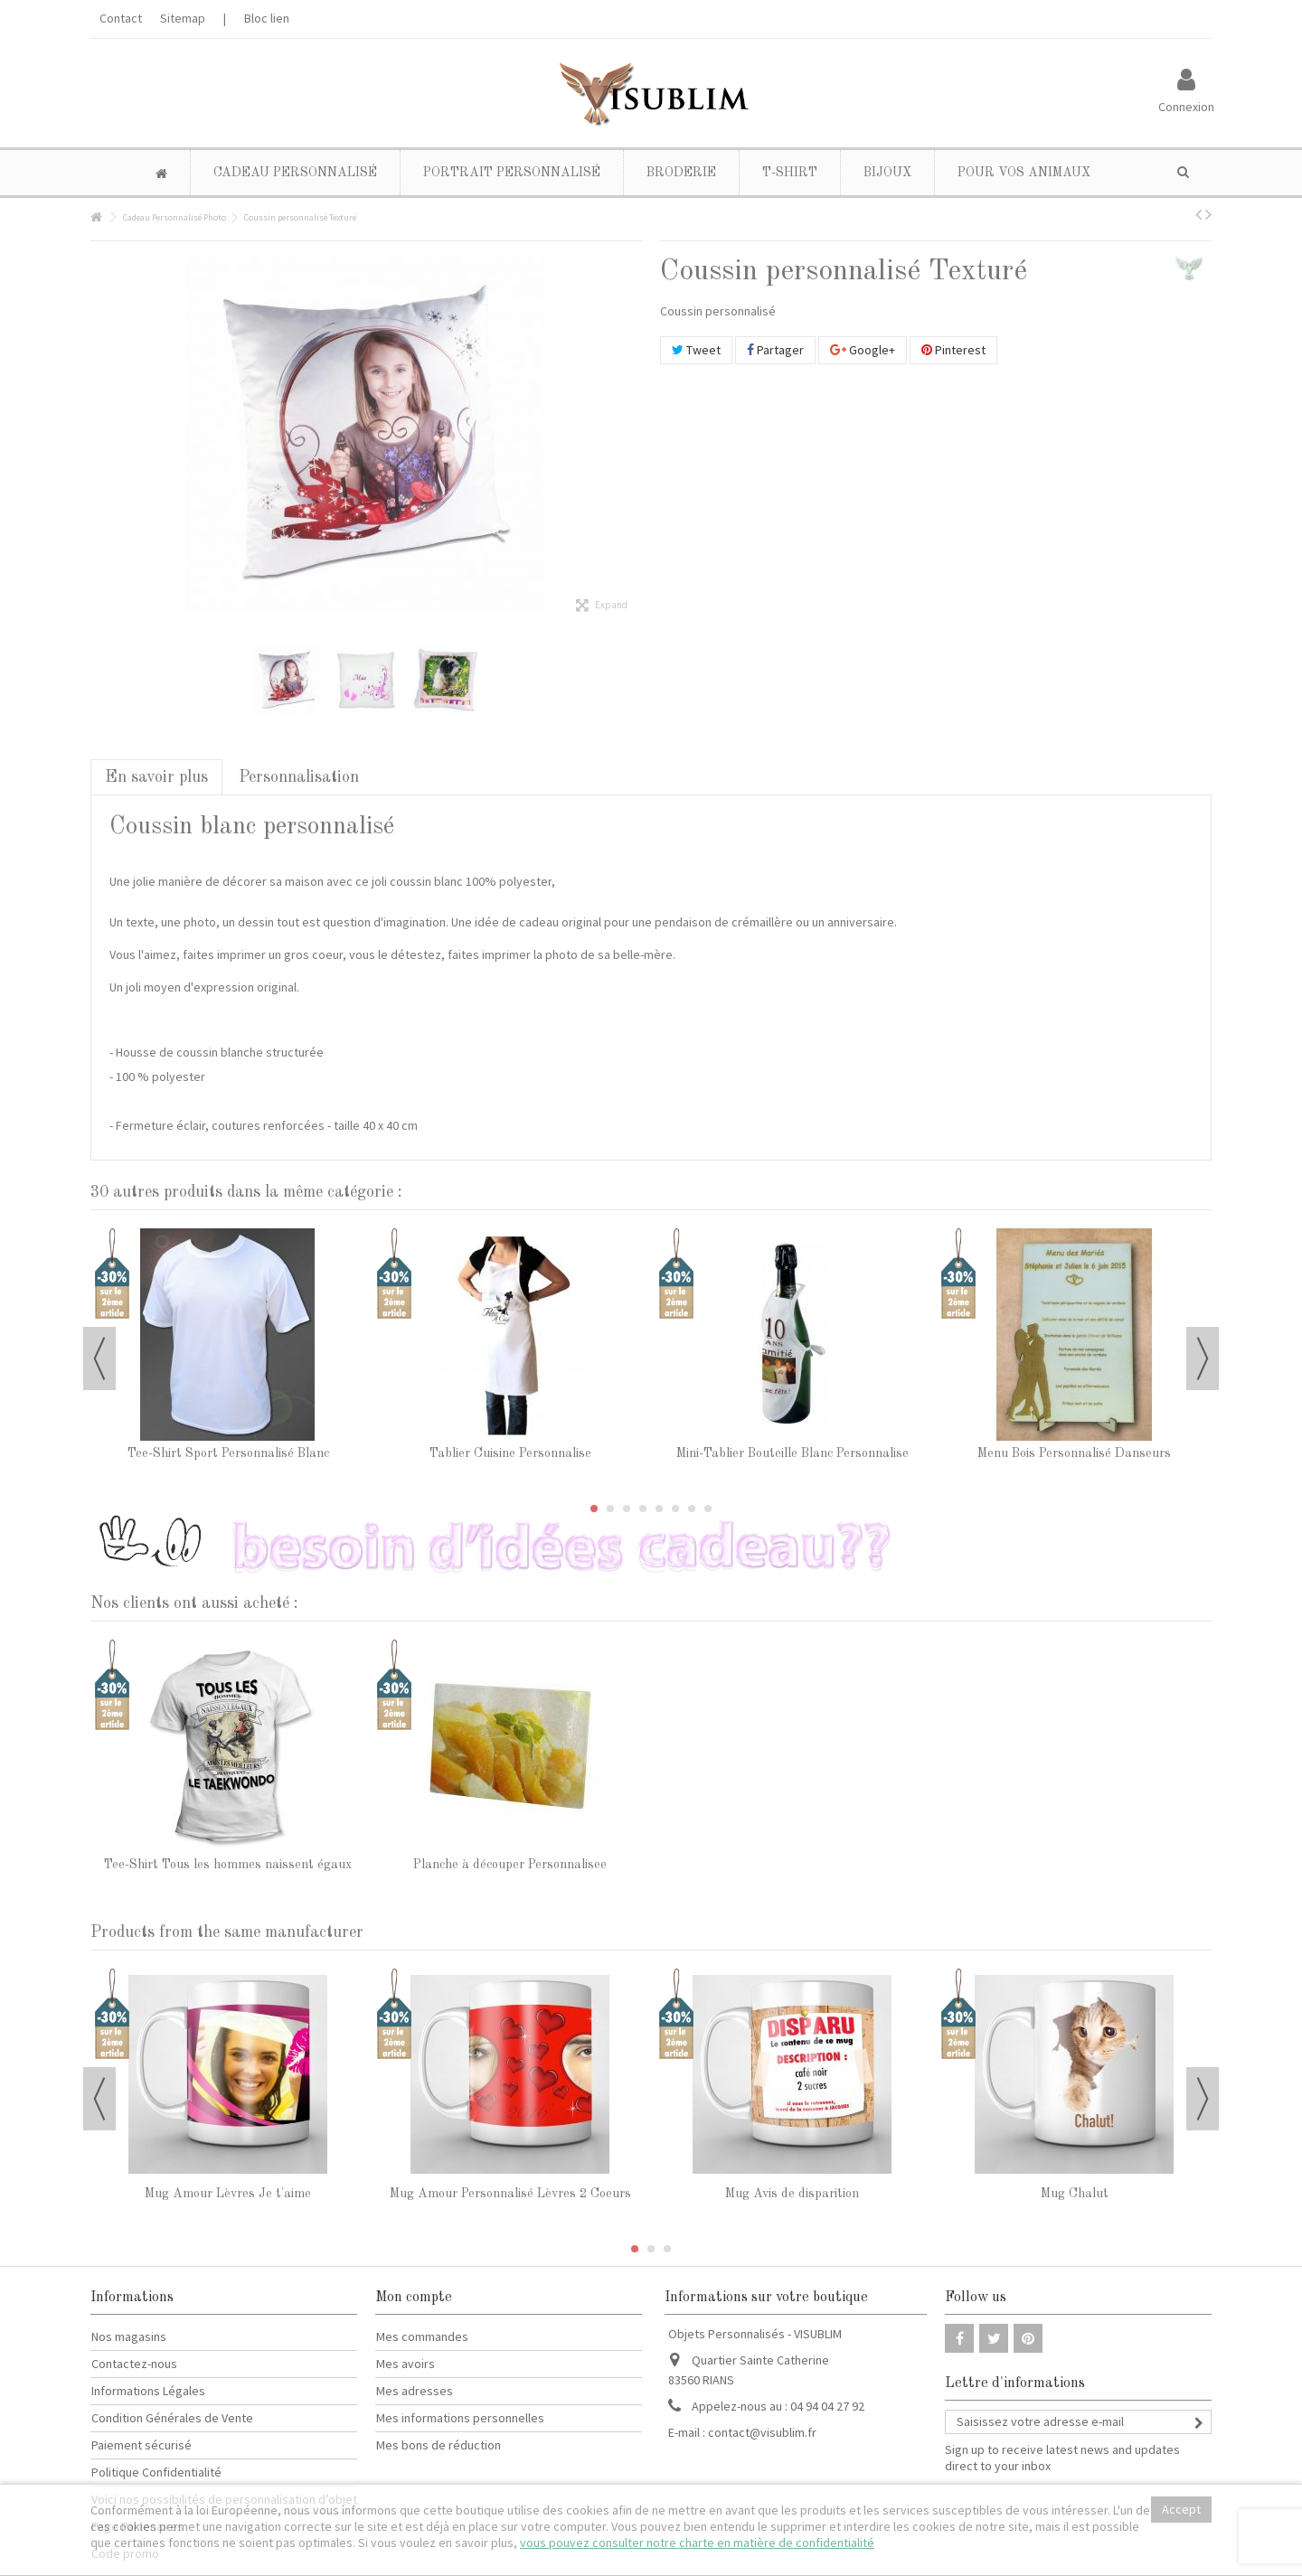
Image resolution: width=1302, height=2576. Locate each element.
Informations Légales (148, 2391)
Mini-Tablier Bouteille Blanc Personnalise (792, 1453)
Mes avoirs (405, 2363)
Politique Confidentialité (156, 2472)
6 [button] (675, 1508)
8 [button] (708, 1508)
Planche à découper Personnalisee (510, 1864)
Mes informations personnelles (460, 2418)
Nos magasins (128, 2336)
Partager (775, 350)
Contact (120, 18)
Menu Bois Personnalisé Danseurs (1074, 1453)
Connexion (1186, 105)
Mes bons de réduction (438, 2445)
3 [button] (626, 1508)
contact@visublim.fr (762, 2432)
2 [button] (610, 1508)
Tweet (696, 350)
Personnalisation (299, 777)
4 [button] (642, 1508)
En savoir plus (156, 777)
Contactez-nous (134, 2363)
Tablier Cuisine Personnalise (510, 1453)
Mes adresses (414, 2391)
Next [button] (1202, 1358)
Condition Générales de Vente (172, 2418)
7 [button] (691, 1508)
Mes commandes (422, 2336)
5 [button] (659, 1508)
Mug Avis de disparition (792, 2193)
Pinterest (953, 350)
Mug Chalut (1075, 2193)
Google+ (862, 350)
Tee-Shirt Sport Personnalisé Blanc (228, 1453)
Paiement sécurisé (141, 2445)
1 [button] (594, 1508)
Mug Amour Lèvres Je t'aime (228, 2193)
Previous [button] (99, 1358)
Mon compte (413, 2297)
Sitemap (182, 18)
